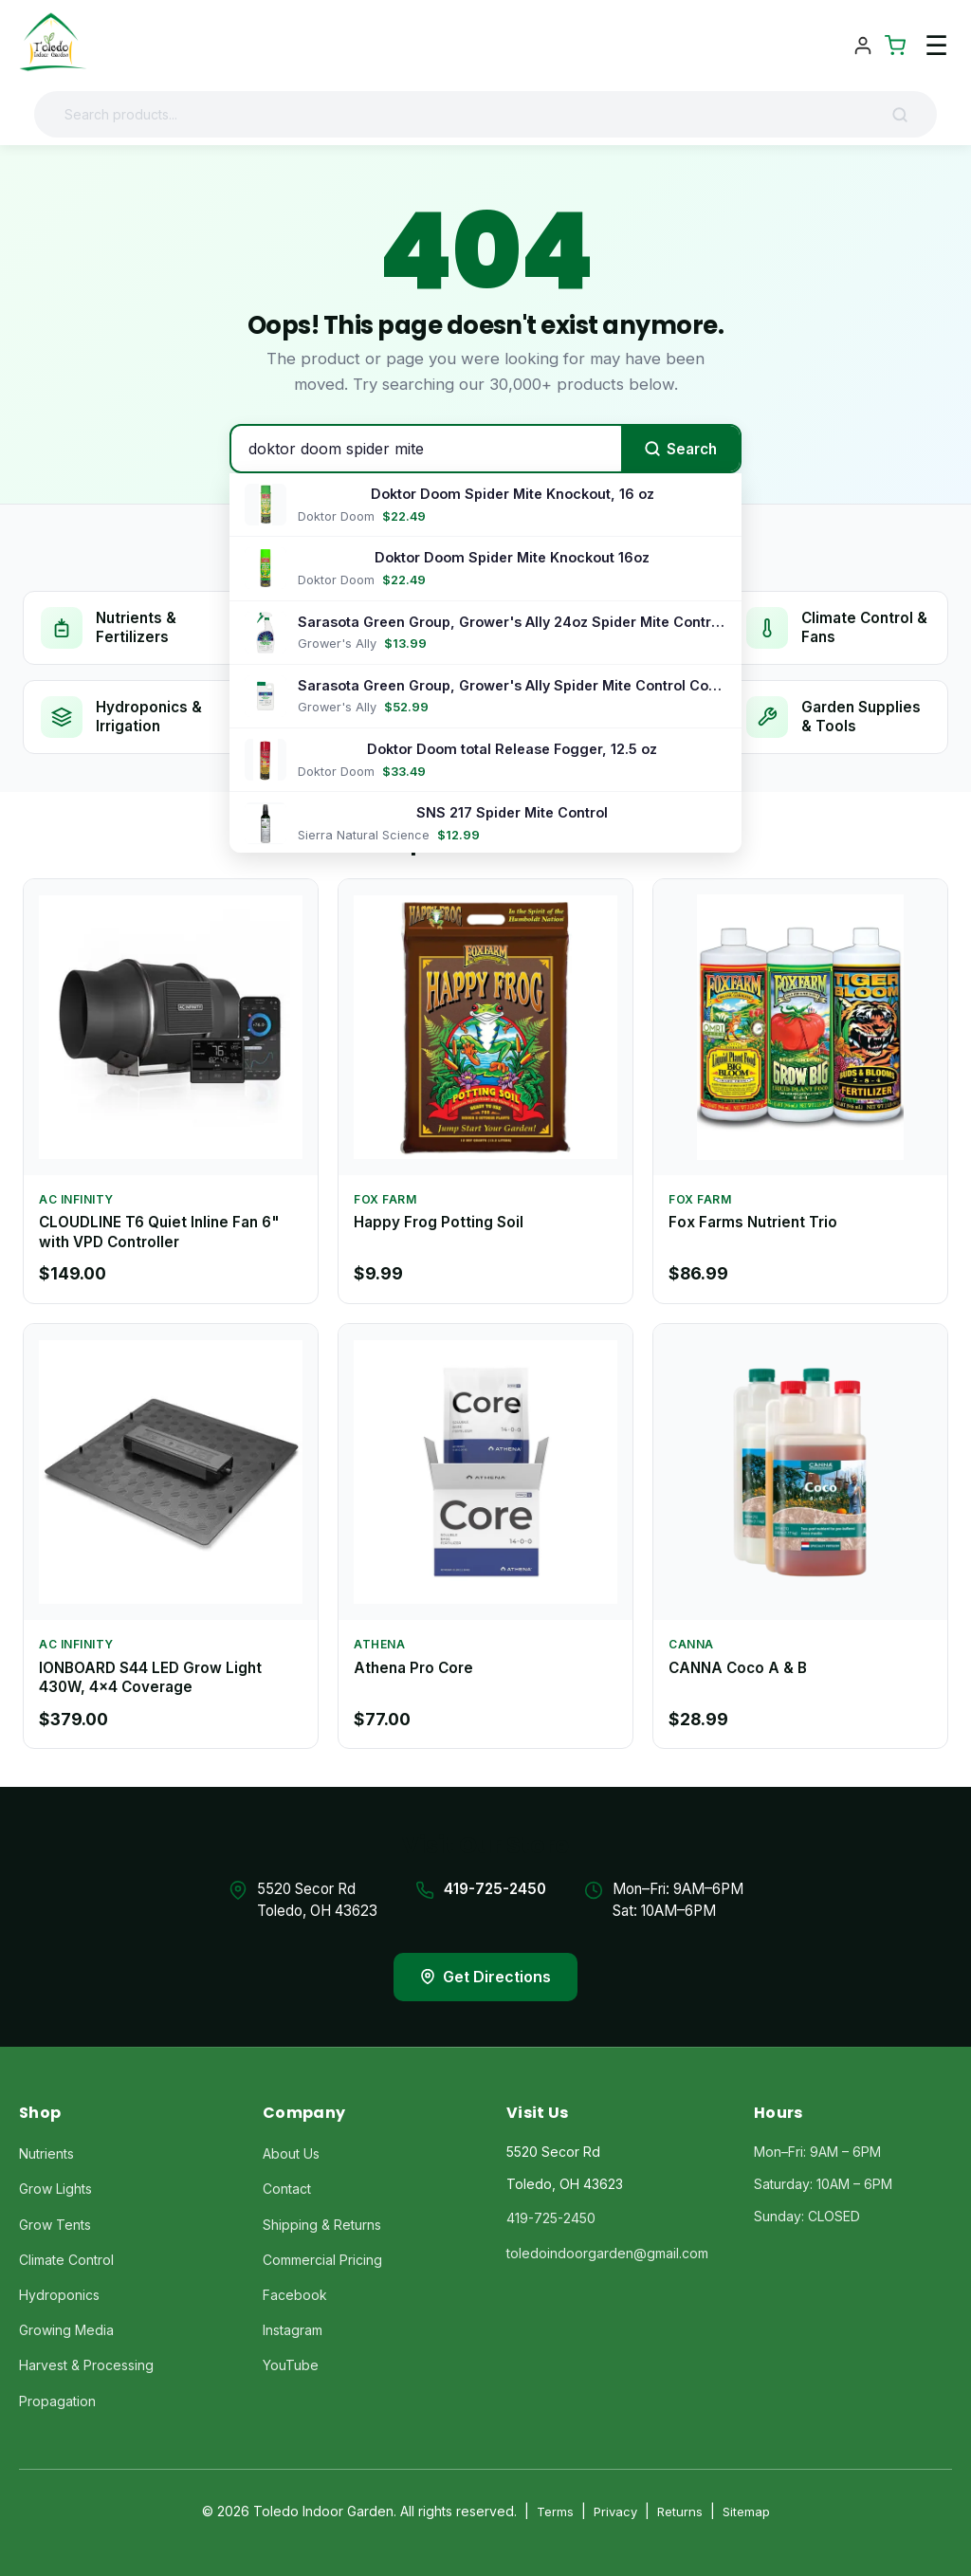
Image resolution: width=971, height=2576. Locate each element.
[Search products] (470, 114)
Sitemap (746, 2511)
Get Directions (485, 1976)
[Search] (906, 115)
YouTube (291, 2365)
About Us (291, 2153)
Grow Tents (55, 2225)
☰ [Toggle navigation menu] (936, 46)
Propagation (57, 2401)
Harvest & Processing (86, 2365)
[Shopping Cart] (895, 45)
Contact (287, 2188)
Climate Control (66, 2260)
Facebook (295, 2295)
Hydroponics (59, 2295)
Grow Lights (55, 2188)
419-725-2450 (495, 1889)
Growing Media (66, 2330)
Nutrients (46, 2153)
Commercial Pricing (322, 2260)
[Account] (862, 45)
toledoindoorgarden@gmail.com (607, 2253)
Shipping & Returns (322, 2225)
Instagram (292, 2330)
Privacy (615, 2511)
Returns (680, 2511)
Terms (555, 2511)
